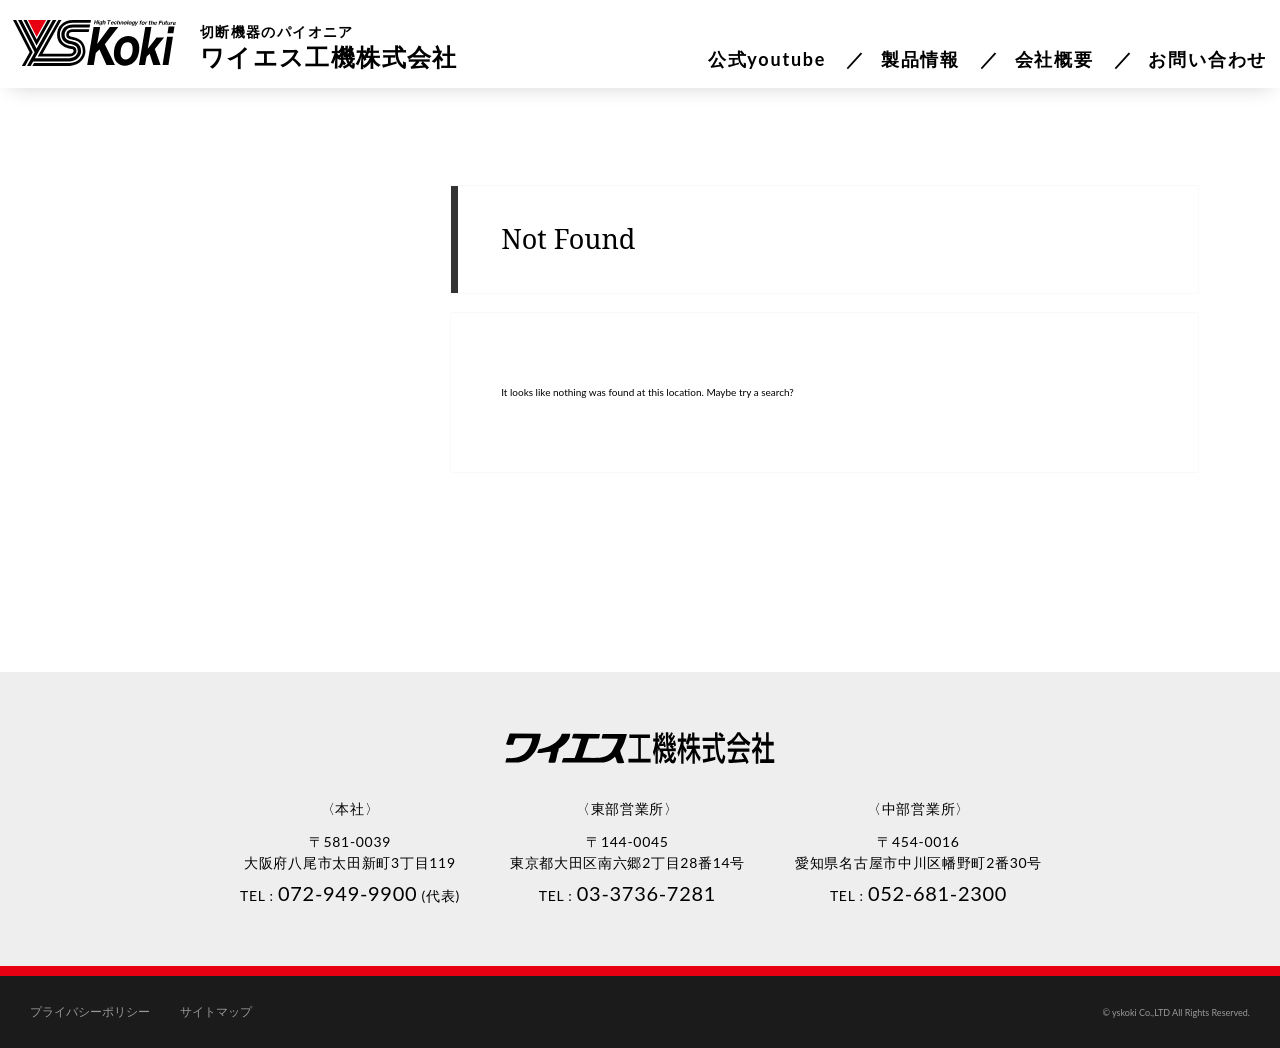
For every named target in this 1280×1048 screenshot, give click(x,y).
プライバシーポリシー (90, 1012)
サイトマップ (216, 1012)
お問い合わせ (1207, 59)
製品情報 (920, 59)
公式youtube (767, 59)
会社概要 (1054, 59)
